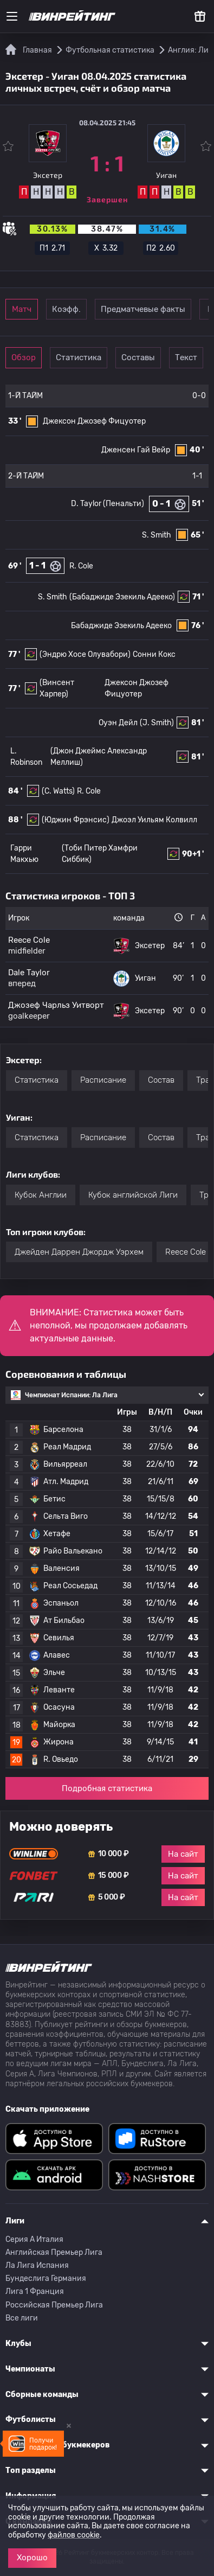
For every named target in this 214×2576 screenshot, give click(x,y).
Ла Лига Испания (37, 2265)
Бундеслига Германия (45, 2278)
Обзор (23, 357)
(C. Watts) (58, 791)
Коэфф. (66, 309)
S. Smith (156, 535)
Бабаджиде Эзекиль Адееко (121, 625)
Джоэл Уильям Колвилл (154, 819)
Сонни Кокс (154, 654)
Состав (161, 1080)
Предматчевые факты (143, 309)
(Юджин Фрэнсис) (75, 819)
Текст (186, 357)
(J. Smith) (157, 722)
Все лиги (21, 2318)
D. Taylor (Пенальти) (107, 503)
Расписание (103, 1080)
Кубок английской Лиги (133, 1195)
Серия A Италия (34, 2239)
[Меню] (12, 16)
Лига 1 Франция (34, 2291)
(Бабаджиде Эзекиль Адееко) (122, 597)
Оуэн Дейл (118, 722)
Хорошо (32, 2557)
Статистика (78, 357)
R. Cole (81, 566)
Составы (138, 357)
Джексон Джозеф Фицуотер (94, 421)
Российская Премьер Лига (54, 2305)
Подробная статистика (107, 1788)
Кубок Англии (41, 1195)
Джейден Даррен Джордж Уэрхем (79, 1252)
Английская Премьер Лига (53, 2252)
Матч (21, 309)
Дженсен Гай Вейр (135, 450)
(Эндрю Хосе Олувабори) (85, 654)
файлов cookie (74, 2535)
